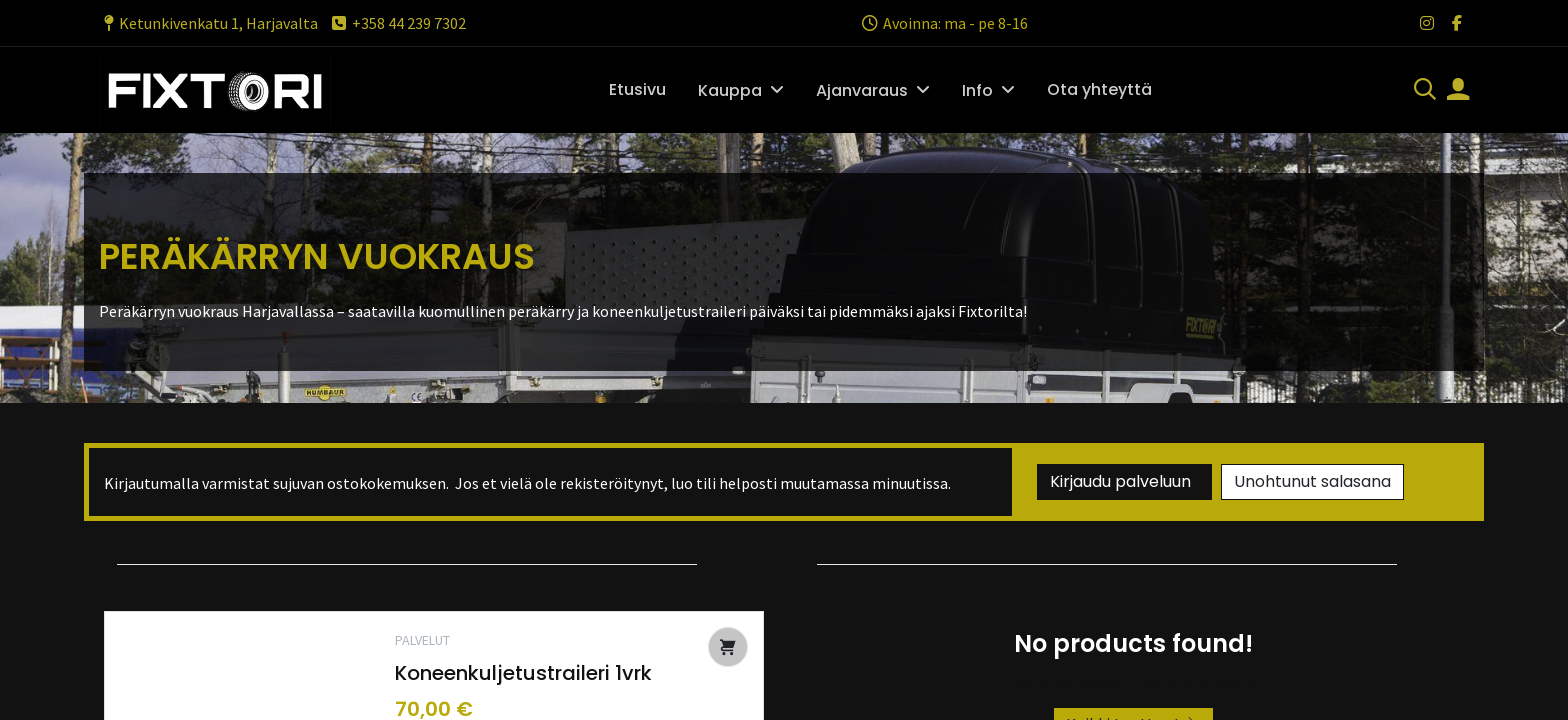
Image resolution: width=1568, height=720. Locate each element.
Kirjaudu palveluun (1124, 481)
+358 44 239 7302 (397, 23)
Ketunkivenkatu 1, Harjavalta (208, 23)
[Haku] (1425, 91)
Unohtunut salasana (1312, 481)
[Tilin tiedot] (1458, 91)
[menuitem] (637, 90)
